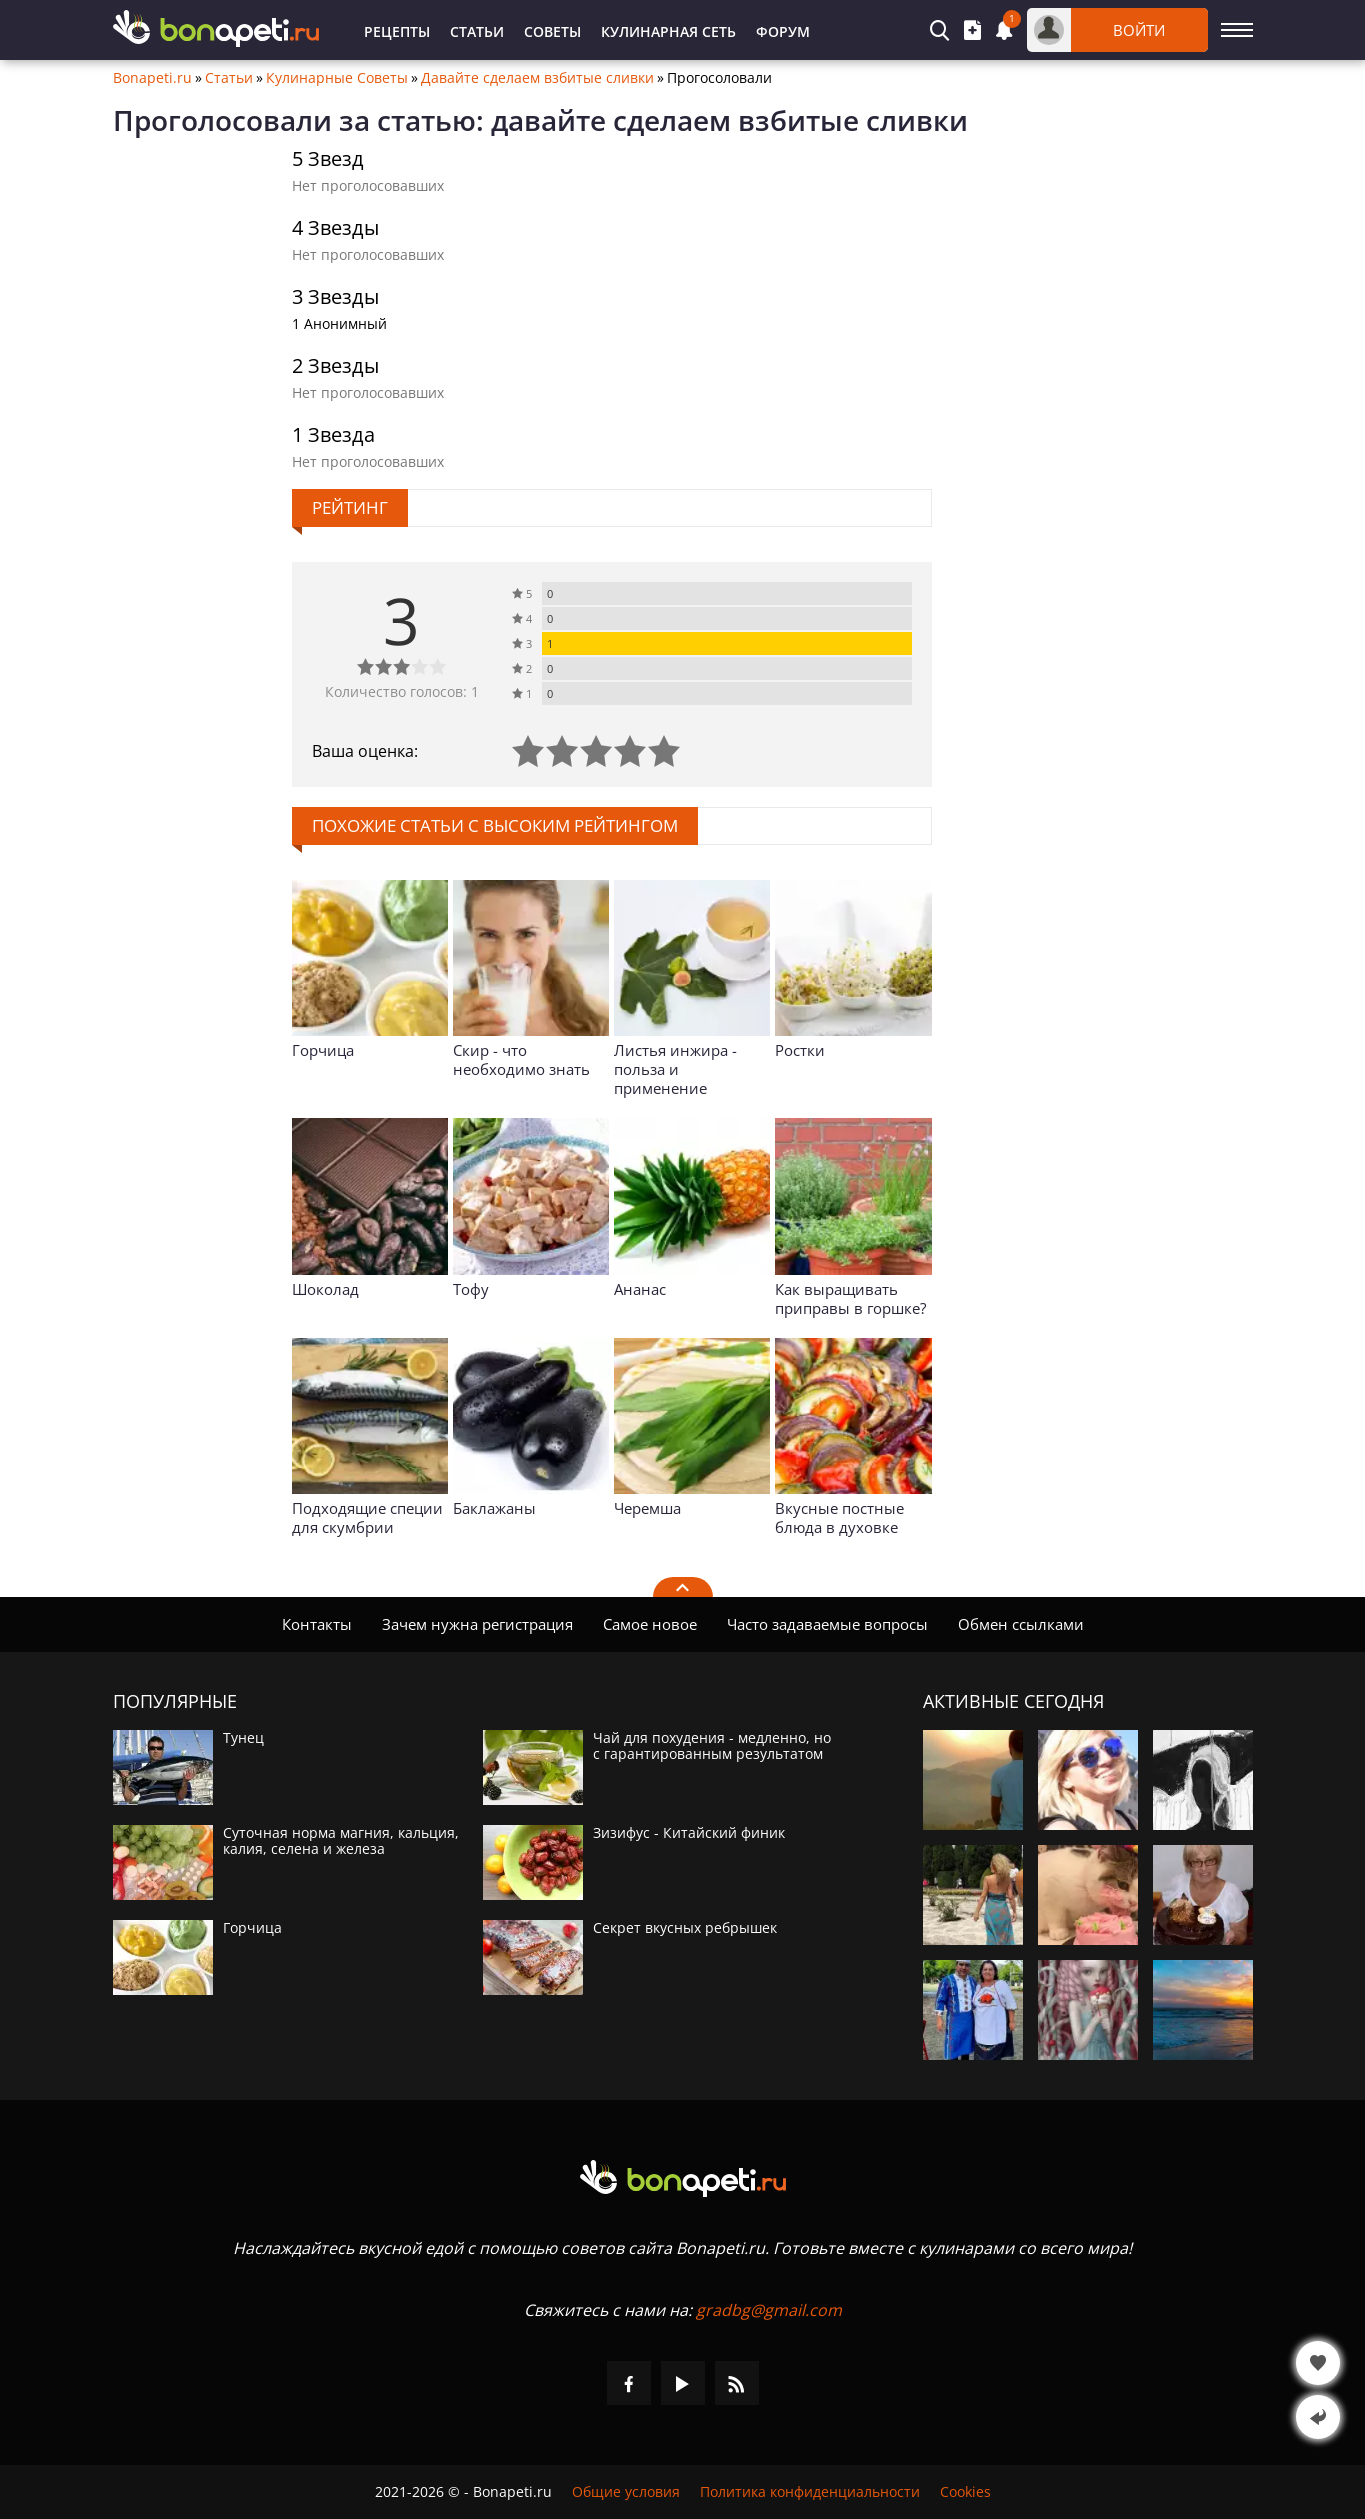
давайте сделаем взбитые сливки (729, 120)
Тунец (243, 1738)
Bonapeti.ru (152, 78)
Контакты (317, 1624)
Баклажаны (494, 1508)
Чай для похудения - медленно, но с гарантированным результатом (712, 1746)
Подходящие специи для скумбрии (367, 1517)
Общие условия (626, 2492)
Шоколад (325, 1289)
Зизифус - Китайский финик (689, 1833)
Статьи (477, 31)
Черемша (647, 1508)
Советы (552, 31)
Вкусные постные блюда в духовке (839, 1517)
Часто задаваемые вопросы (827, 1624)
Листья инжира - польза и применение (675, 1069)
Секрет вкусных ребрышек (685, 1928)
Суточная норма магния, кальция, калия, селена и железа (341, 1841)
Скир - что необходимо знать (521, 1059)
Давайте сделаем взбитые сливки (537, 78)
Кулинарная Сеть (668, 31)
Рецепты (397, 31)
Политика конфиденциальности (810, 2492)
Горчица (323, 1050)
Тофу (471, 1289)
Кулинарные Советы (337, 78)
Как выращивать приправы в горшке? (850, 1298)
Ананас (640, 1289)
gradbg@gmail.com (769, 2310)
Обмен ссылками (1021, 1624)
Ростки (800, 1050)
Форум (783, 31)
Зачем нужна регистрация (477, 1624)
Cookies (965, 2492)
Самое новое (650, 1624)
